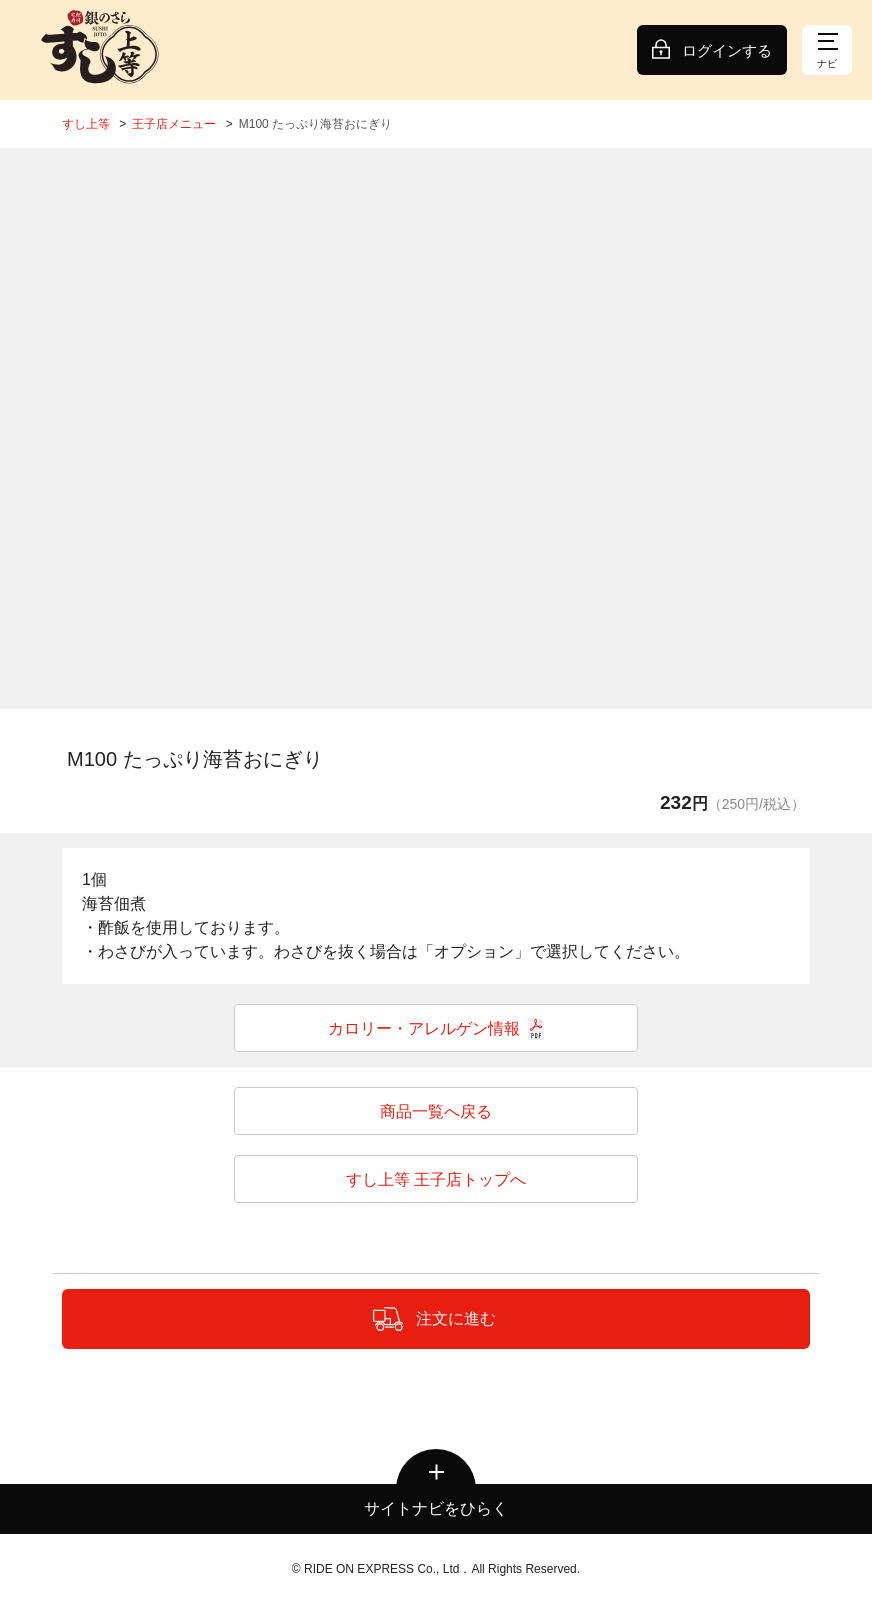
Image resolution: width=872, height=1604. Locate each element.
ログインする (727, 50)
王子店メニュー (174, 124)
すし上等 (86, 124)
